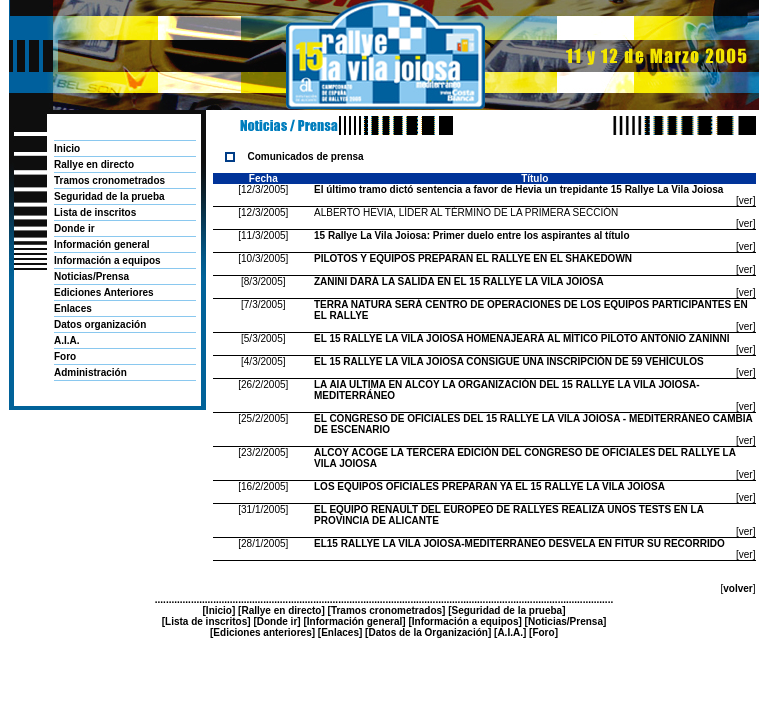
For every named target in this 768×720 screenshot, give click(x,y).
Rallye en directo (94, 164)
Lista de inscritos (95, 212)
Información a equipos (107, 260)
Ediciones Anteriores (104, 292)
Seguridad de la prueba (109, 196)
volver (737, 588)
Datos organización (100, 324)
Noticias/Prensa (91, 276)
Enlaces (73, 308)
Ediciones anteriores (262, 632)
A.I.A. (67, 340)
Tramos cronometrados (109, 180)
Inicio (67, 148)
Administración (90, 372)
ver (746, 200)
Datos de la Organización (427, 632)
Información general (102, 244)
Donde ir (74, 228)
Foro (65, 356)
